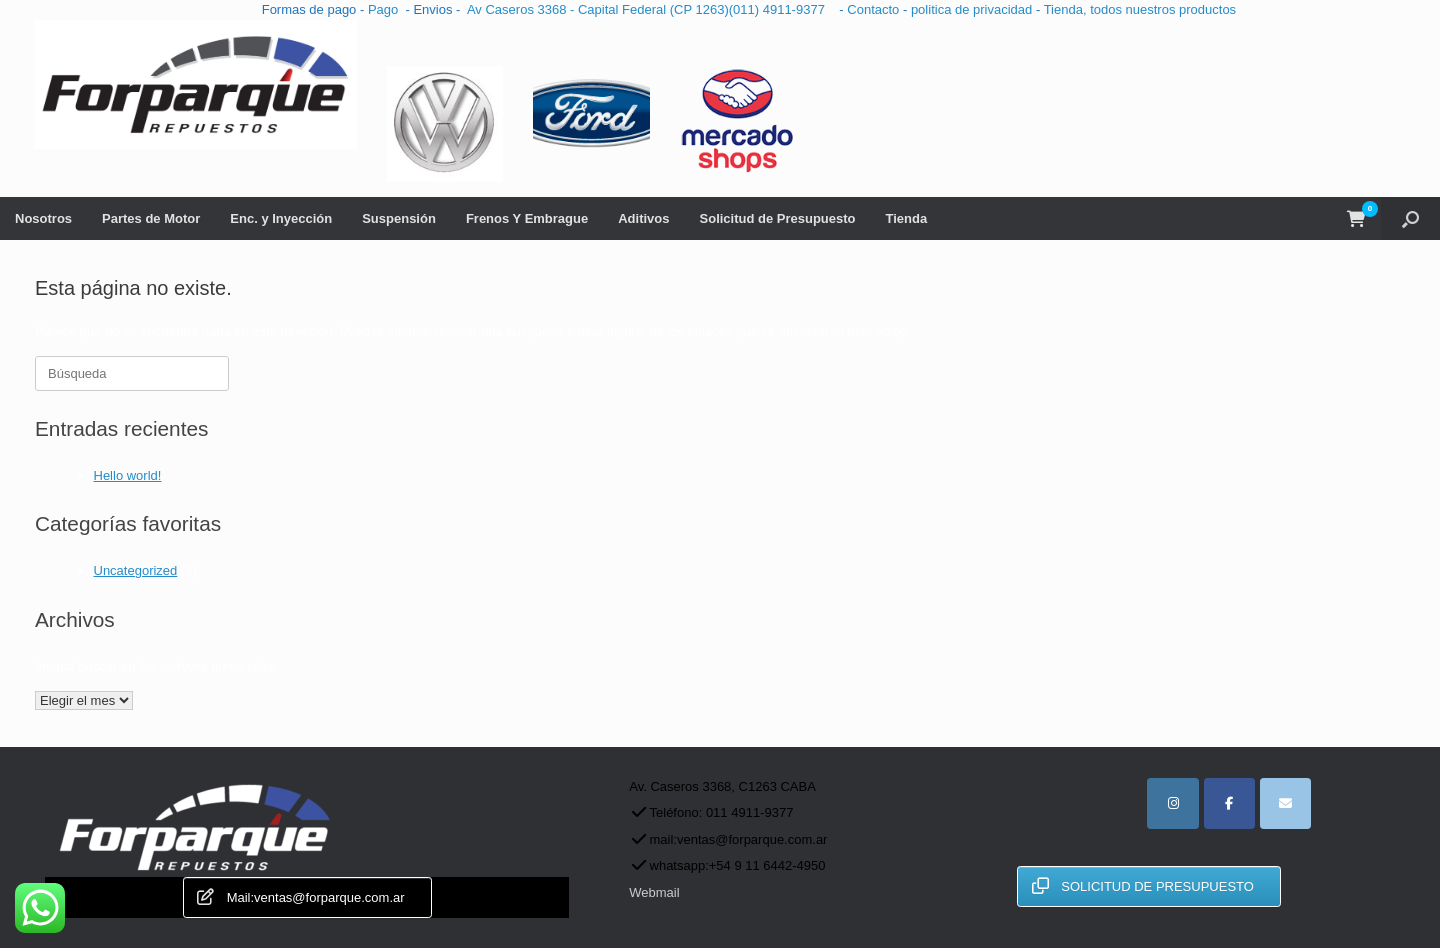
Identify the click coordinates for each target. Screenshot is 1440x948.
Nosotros (43, 218)
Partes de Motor (151, 218)
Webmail (654, 892)
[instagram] (1172, 803)
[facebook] (1229, 803)
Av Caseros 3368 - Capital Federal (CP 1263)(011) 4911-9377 (649, 9)
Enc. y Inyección (281, 218)
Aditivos (643, 218)
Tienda (907, 218)
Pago (383, 9)
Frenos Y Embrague (527, 218)
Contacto (875, 9)
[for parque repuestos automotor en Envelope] (1285, 803)
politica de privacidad (973, 9)
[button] (1410, 218)
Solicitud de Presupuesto (778, 218)
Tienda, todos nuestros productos (1140, 9)
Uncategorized (136, 570)
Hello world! (128, 475)
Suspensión (399, 218)
